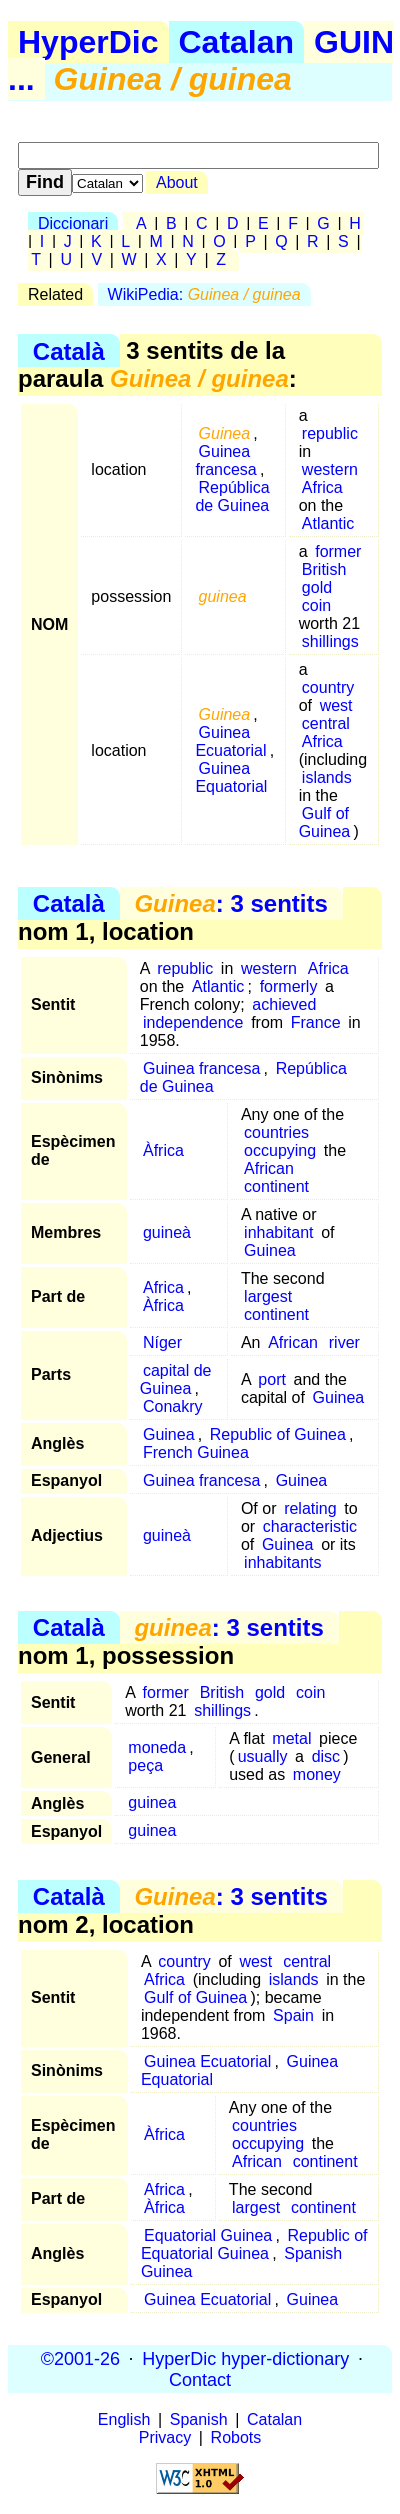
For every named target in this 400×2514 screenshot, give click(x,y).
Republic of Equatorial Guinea (254, 2244)
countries (276, 1132)
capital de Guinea (176, 1379)
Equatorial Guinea (208, 2235)
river (344, 1342)
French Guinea (196, 1452)
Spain (293, 2015)
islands (327, 777)
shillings (330, 641)
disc (326, 1756)
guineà (167, 1232)
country (328, 687)
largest (268, 1296)
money (317, 1774)
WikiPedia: (204, 294)
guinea (152, 1802)
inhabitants (282, 1562)
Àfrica (163, 1150)
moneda (157, 1747)
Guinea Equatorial (231, 777)
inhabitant (278, 1232)
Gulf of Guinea (325, 822)
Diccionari (73, 223)
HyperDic (88, 42)
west (336, 705)
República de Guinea (232, 496)
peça (145, 1765)
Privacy (165, 2437)
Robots (236, 2437)
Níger (162, 1342)
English (124, 2419)
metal (291, 1738)
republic (330, 433)
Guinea (270, 1250)
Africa (322, 487)
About (177, 182)
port (272, 1379)
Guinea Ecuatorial (230, 741)
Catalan (237, 42)
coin (316, 605)
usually (263, 1756)
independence (193, 1022)
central (326, 723)
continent (276, 1186)
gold (317, 587)
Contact (200, 2379)
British (324, 569)
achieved (284, 1004)
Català (69, 350)
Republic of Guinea (278, 1434)
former (338, 551)
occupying (280, 1150)
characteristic (310, 1526)
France (316, 1022)
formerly (289, 986)
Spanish (199, 2419)
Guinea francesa (225, 460)
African (269, 1168)
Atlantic (328, 523)
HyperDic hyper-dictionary (245, 2358)
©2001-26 (80, 2358)
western (330, 469)
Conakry (173, 1406)
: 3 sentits (230, 903)
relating (310, 1508)
